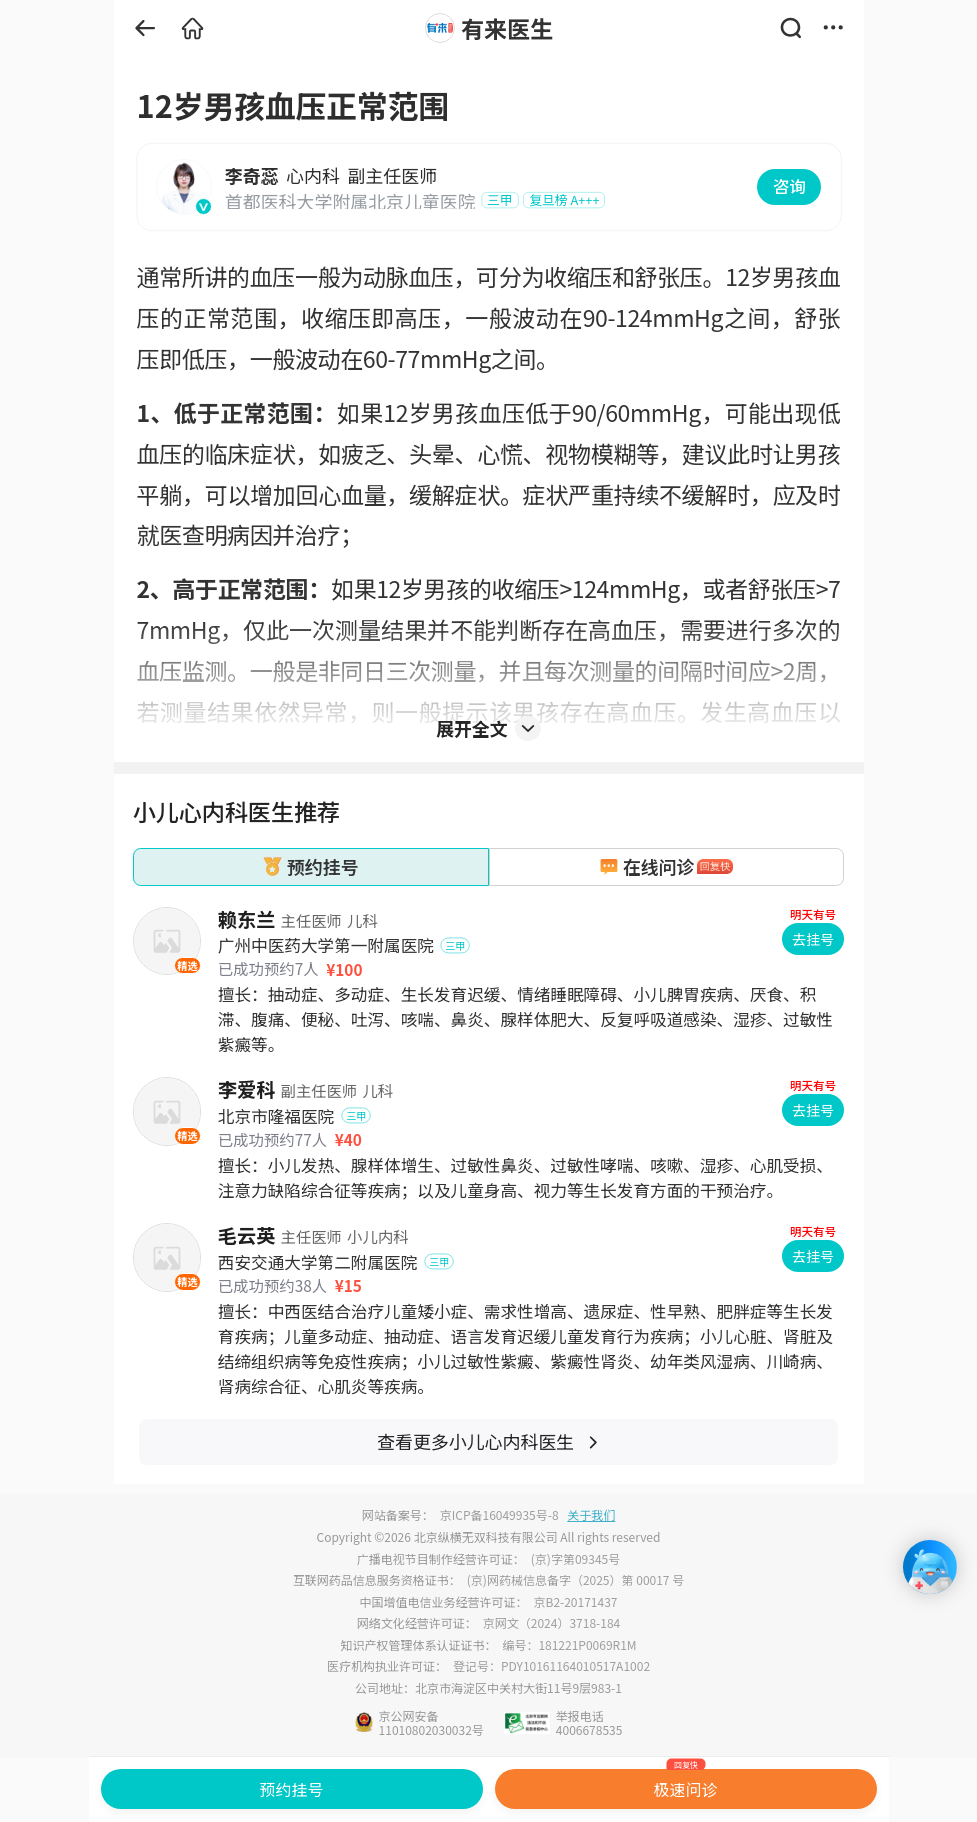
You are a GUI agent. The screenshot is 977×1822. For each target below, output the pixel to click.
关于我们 (591, 1514)
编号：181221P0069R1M (569, 1644)
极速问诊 (685, 1785)
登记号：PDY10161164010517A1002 (551, 1665)
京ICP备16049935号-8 (499, 1514)
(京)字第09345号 (575, 1558)
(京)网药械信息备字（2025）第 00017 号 (575, 1579)
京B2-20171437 (576, 1601)
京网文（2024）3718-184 (551, 1622)
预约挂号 (291, 1789)
